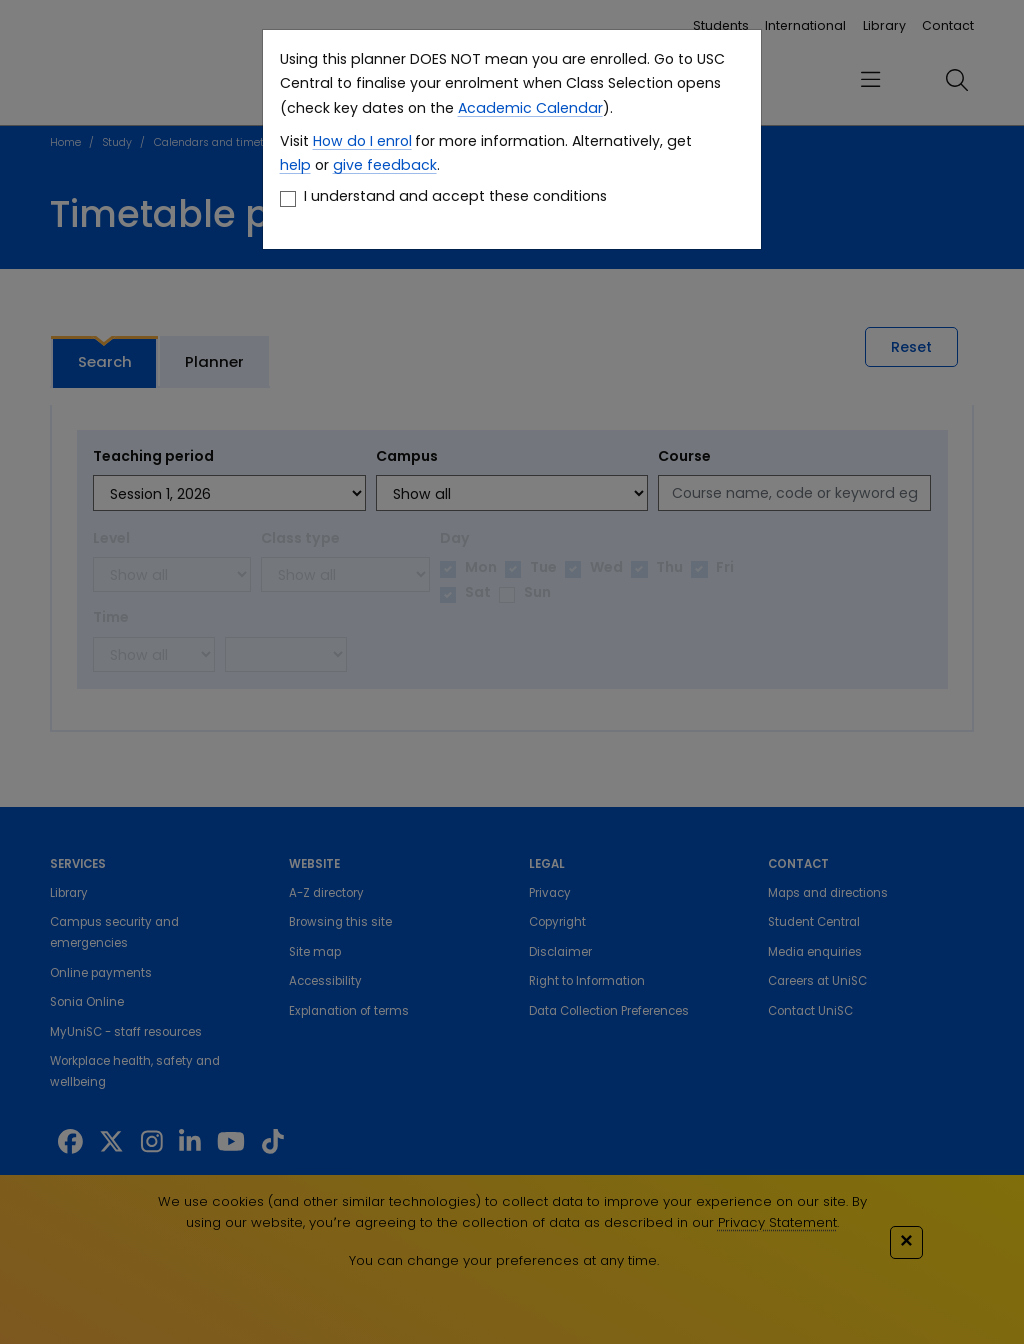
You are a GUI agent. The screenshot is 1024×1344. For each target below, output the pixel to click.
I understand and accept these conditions (455, 196)
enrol (392, 141)
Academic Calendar (530, 108)
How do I (343, 141)
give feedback (385, 165)
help (295, 165)
